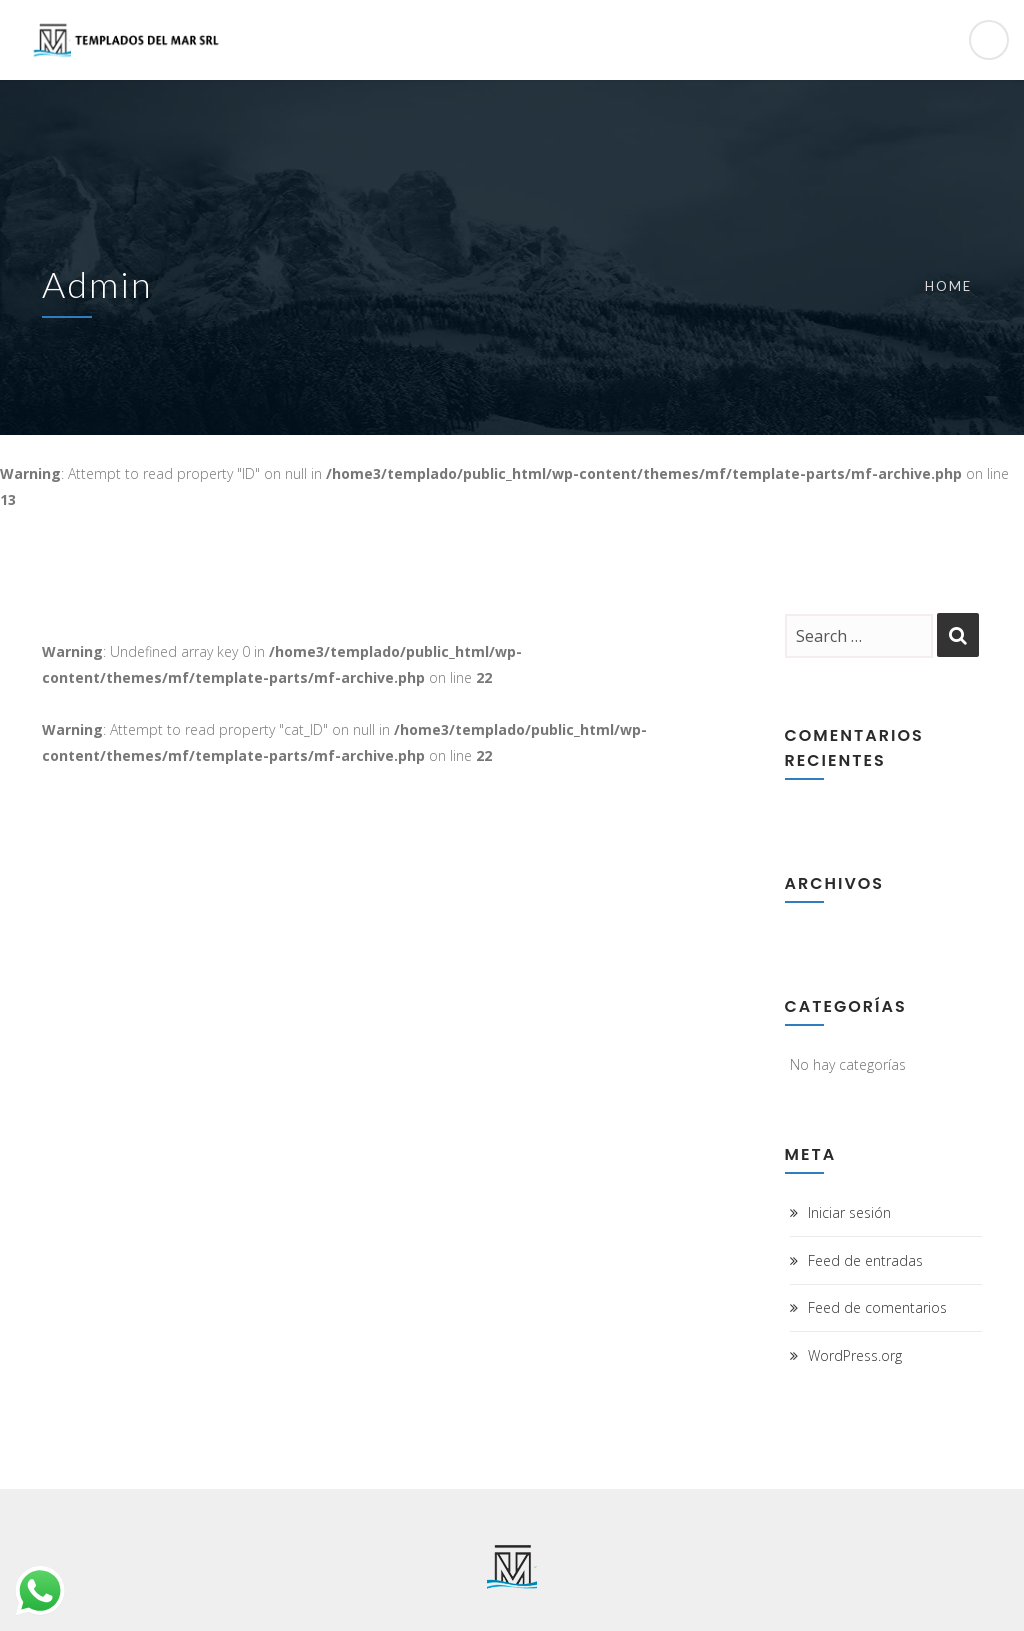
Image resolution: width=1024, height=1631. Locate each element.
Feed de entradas (865, 1260)
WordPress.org (855, 1355)
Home (948, 286)
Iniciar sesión (849, 1212)
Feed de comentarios (877, 1307)
